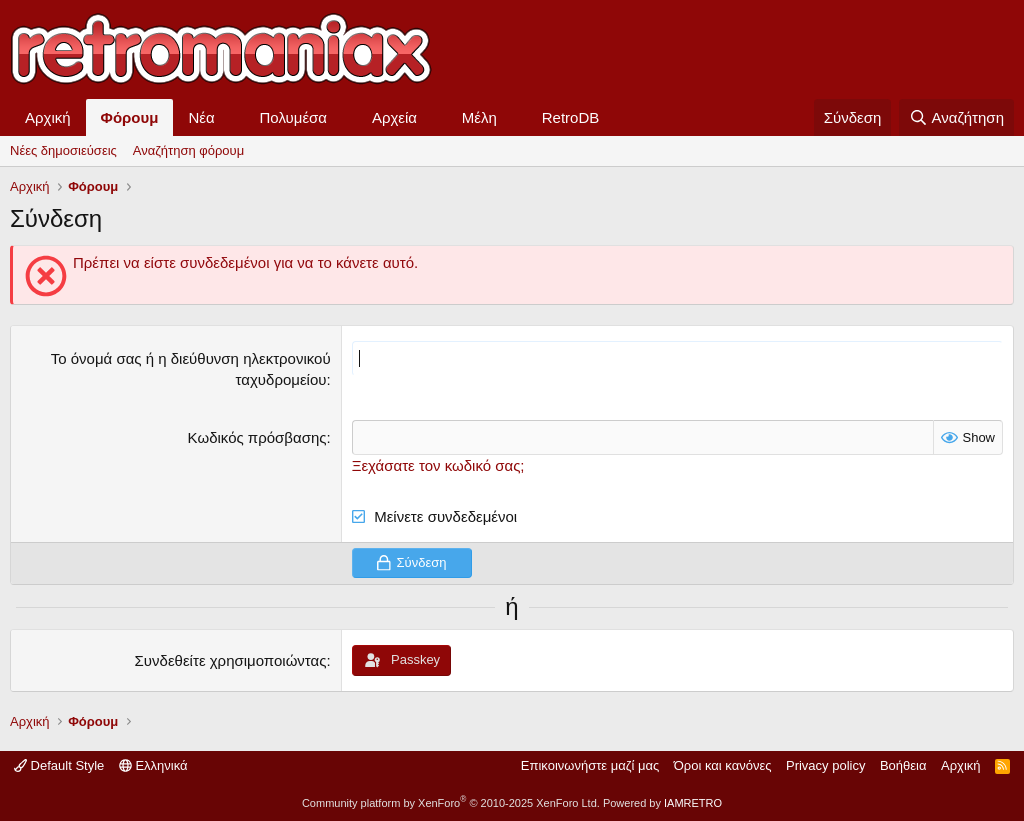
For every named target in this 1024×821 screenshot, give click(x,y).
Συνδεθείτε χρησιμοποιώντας (231, 660)
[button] (231, 117)
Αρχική (48, 117)
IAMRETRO (693, 803)
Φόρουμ (130, 117)
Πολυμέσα (294, 117)
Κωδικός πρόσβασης (257, 437)
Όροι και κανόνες (723, 765)
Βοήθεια (903, 765)
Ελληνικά (153, 765)
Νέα (201, 117)
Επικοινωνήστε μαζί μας (590, 765)
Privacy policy (825, 765)
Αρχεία (394, 117)
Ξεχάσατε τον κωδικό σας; (438, 465)
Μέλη (479, 117)
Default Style (59, 765)
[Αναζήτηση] (956, 117)
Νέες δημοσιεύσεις (63, 150)
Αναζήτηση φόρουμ (188, 150)
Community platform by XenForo (451, 803)
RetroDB (571, 117)
